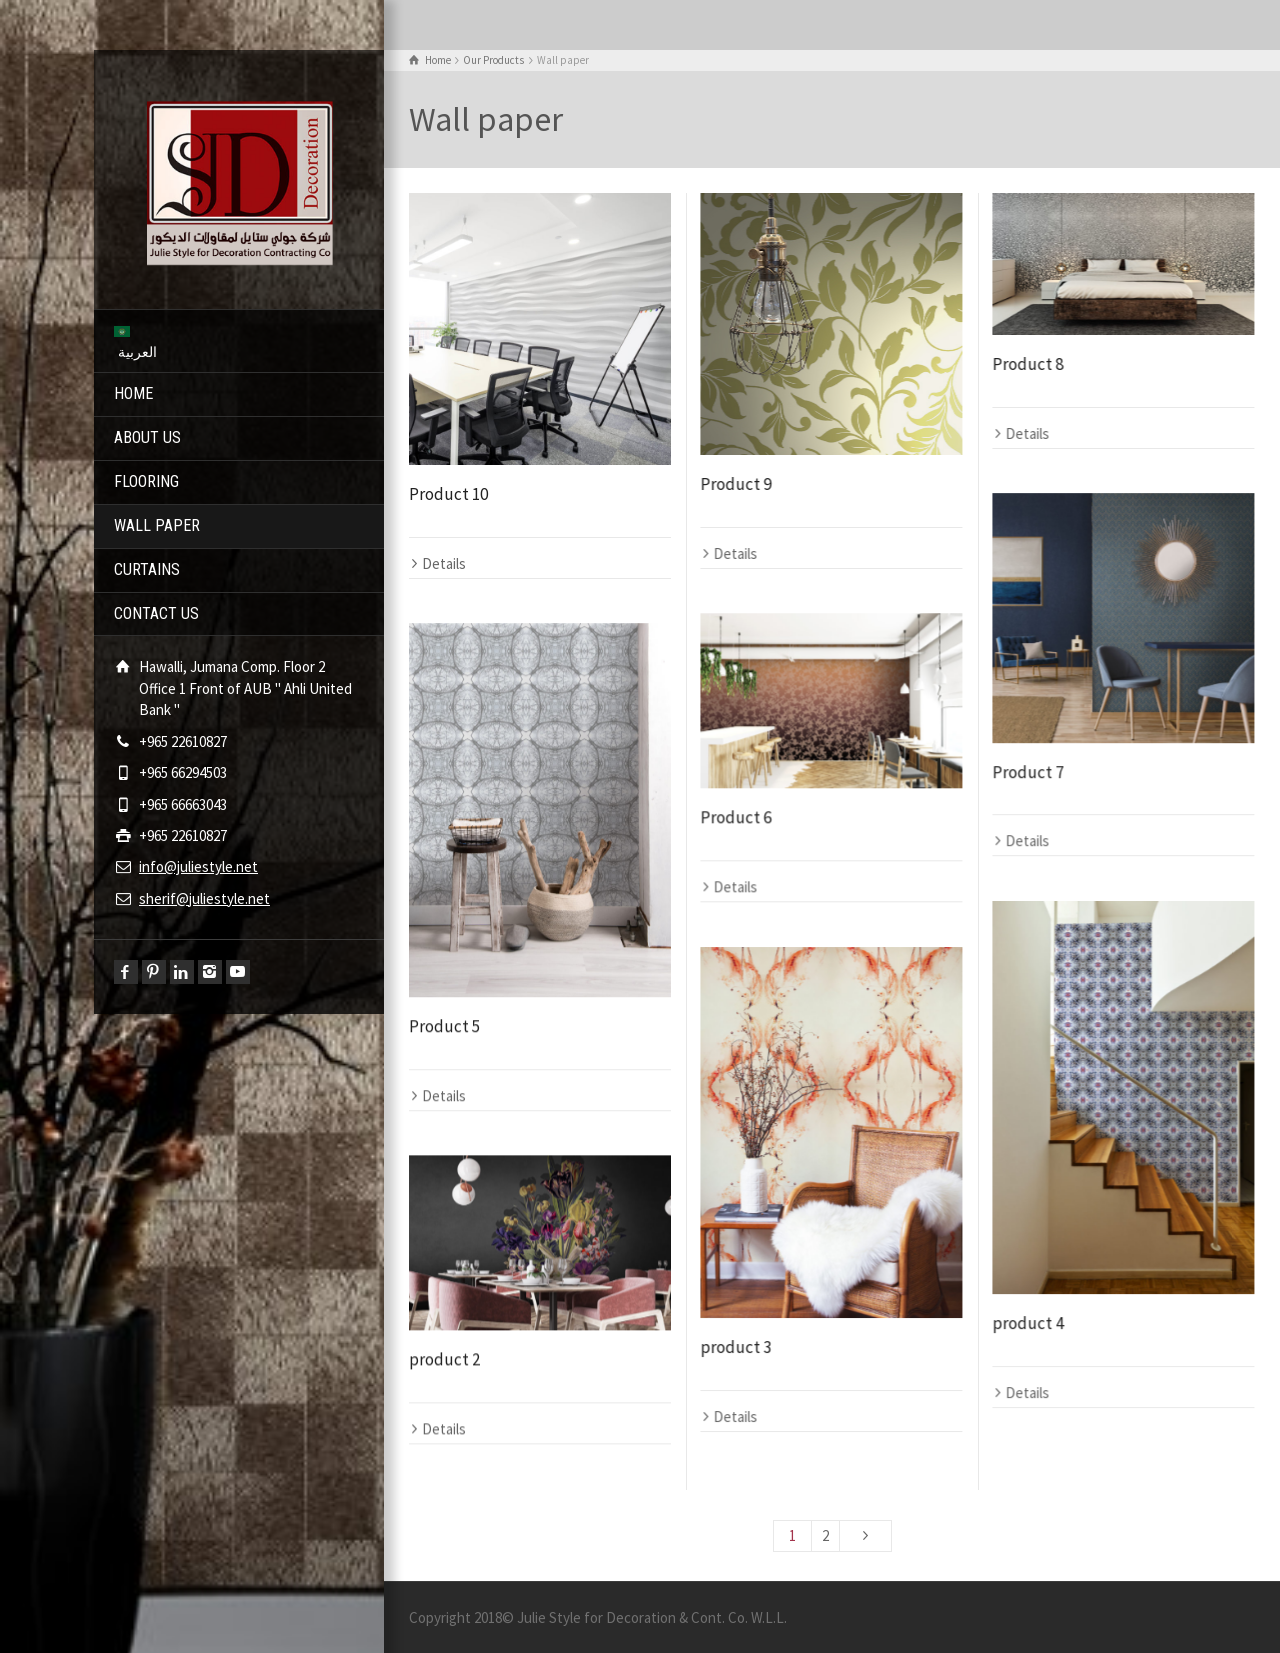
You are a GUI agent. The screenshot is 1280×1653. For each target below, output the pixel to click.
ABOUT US (147, 437)
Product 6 (735, 817)
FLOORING (146, 481)
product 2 (444, 1359)
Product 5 (444, 1026)
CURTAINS (147, 569)
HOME (133, 393)
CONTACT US (156, 613)
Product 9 (735, 484)
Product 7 (1027, 772)
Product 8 (1027, 364)
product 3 (735, 1347)
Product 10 (448, 494)
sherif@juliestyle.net (204, 898)
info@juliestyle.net (198, 866)
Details (444, 563)
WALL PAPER (157, 525)
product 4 (1027, 1323)
